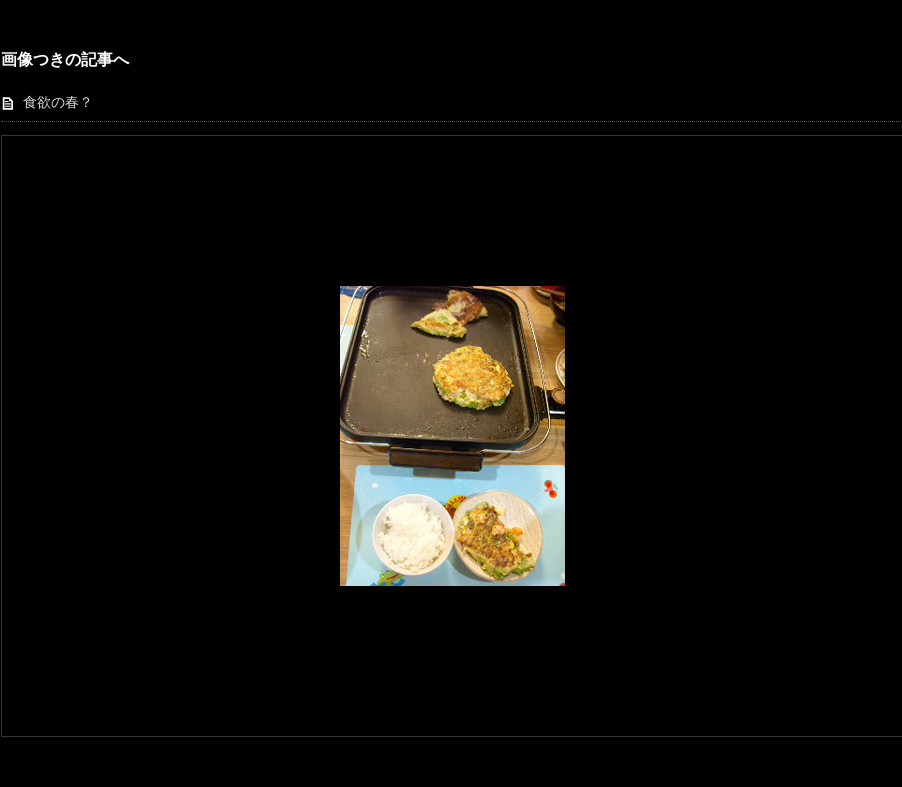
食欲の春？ (58, 102)
